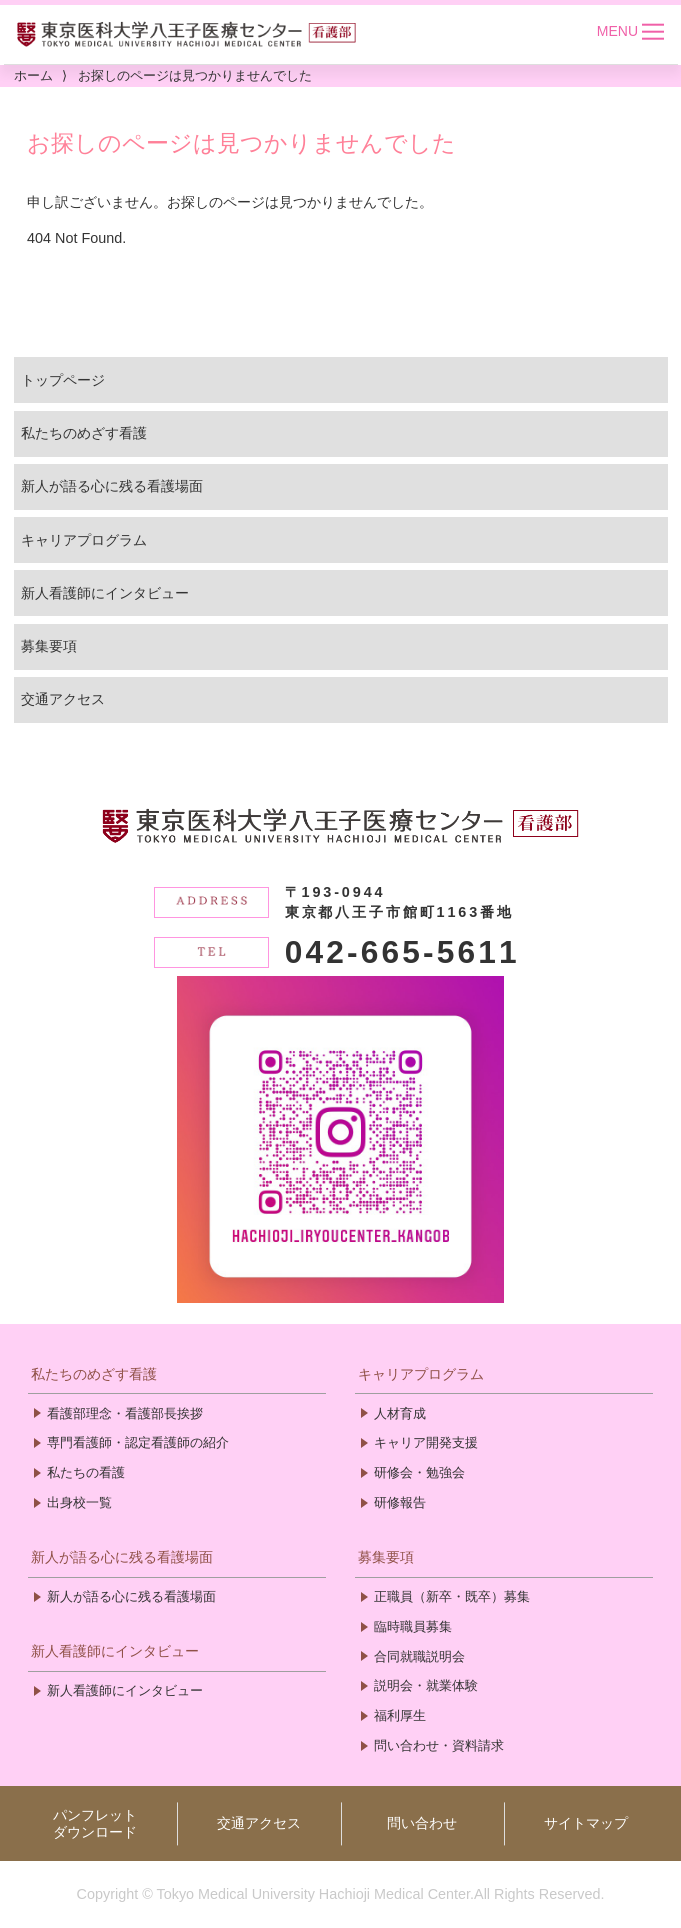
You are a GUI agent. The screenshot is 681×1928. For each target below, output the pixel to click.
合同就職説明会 (419, 1656)
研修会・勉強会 (419, 1472)
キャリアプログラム (84, 540)
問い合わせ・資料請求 (439, 1745)
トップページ (63, 380)
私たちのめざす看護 (84, 433)
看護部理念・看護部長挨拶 (125, 1413)
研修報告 (400, 1502)
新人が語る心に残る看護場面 (112, 486)
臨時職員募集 (413, 1626)
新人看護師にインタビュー (105, 593)
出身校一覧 (79, 1502)
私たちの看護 (86, 1472)
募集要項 (49, 646)
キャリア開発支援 (426, 1442)
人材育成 (400, 1413)
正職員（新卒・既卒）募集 (452, 1596)
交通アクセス (63, 699)
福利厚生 (400, 1715)
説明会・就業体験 (426, 1685)
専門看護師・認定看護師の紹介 (138, 1442)
